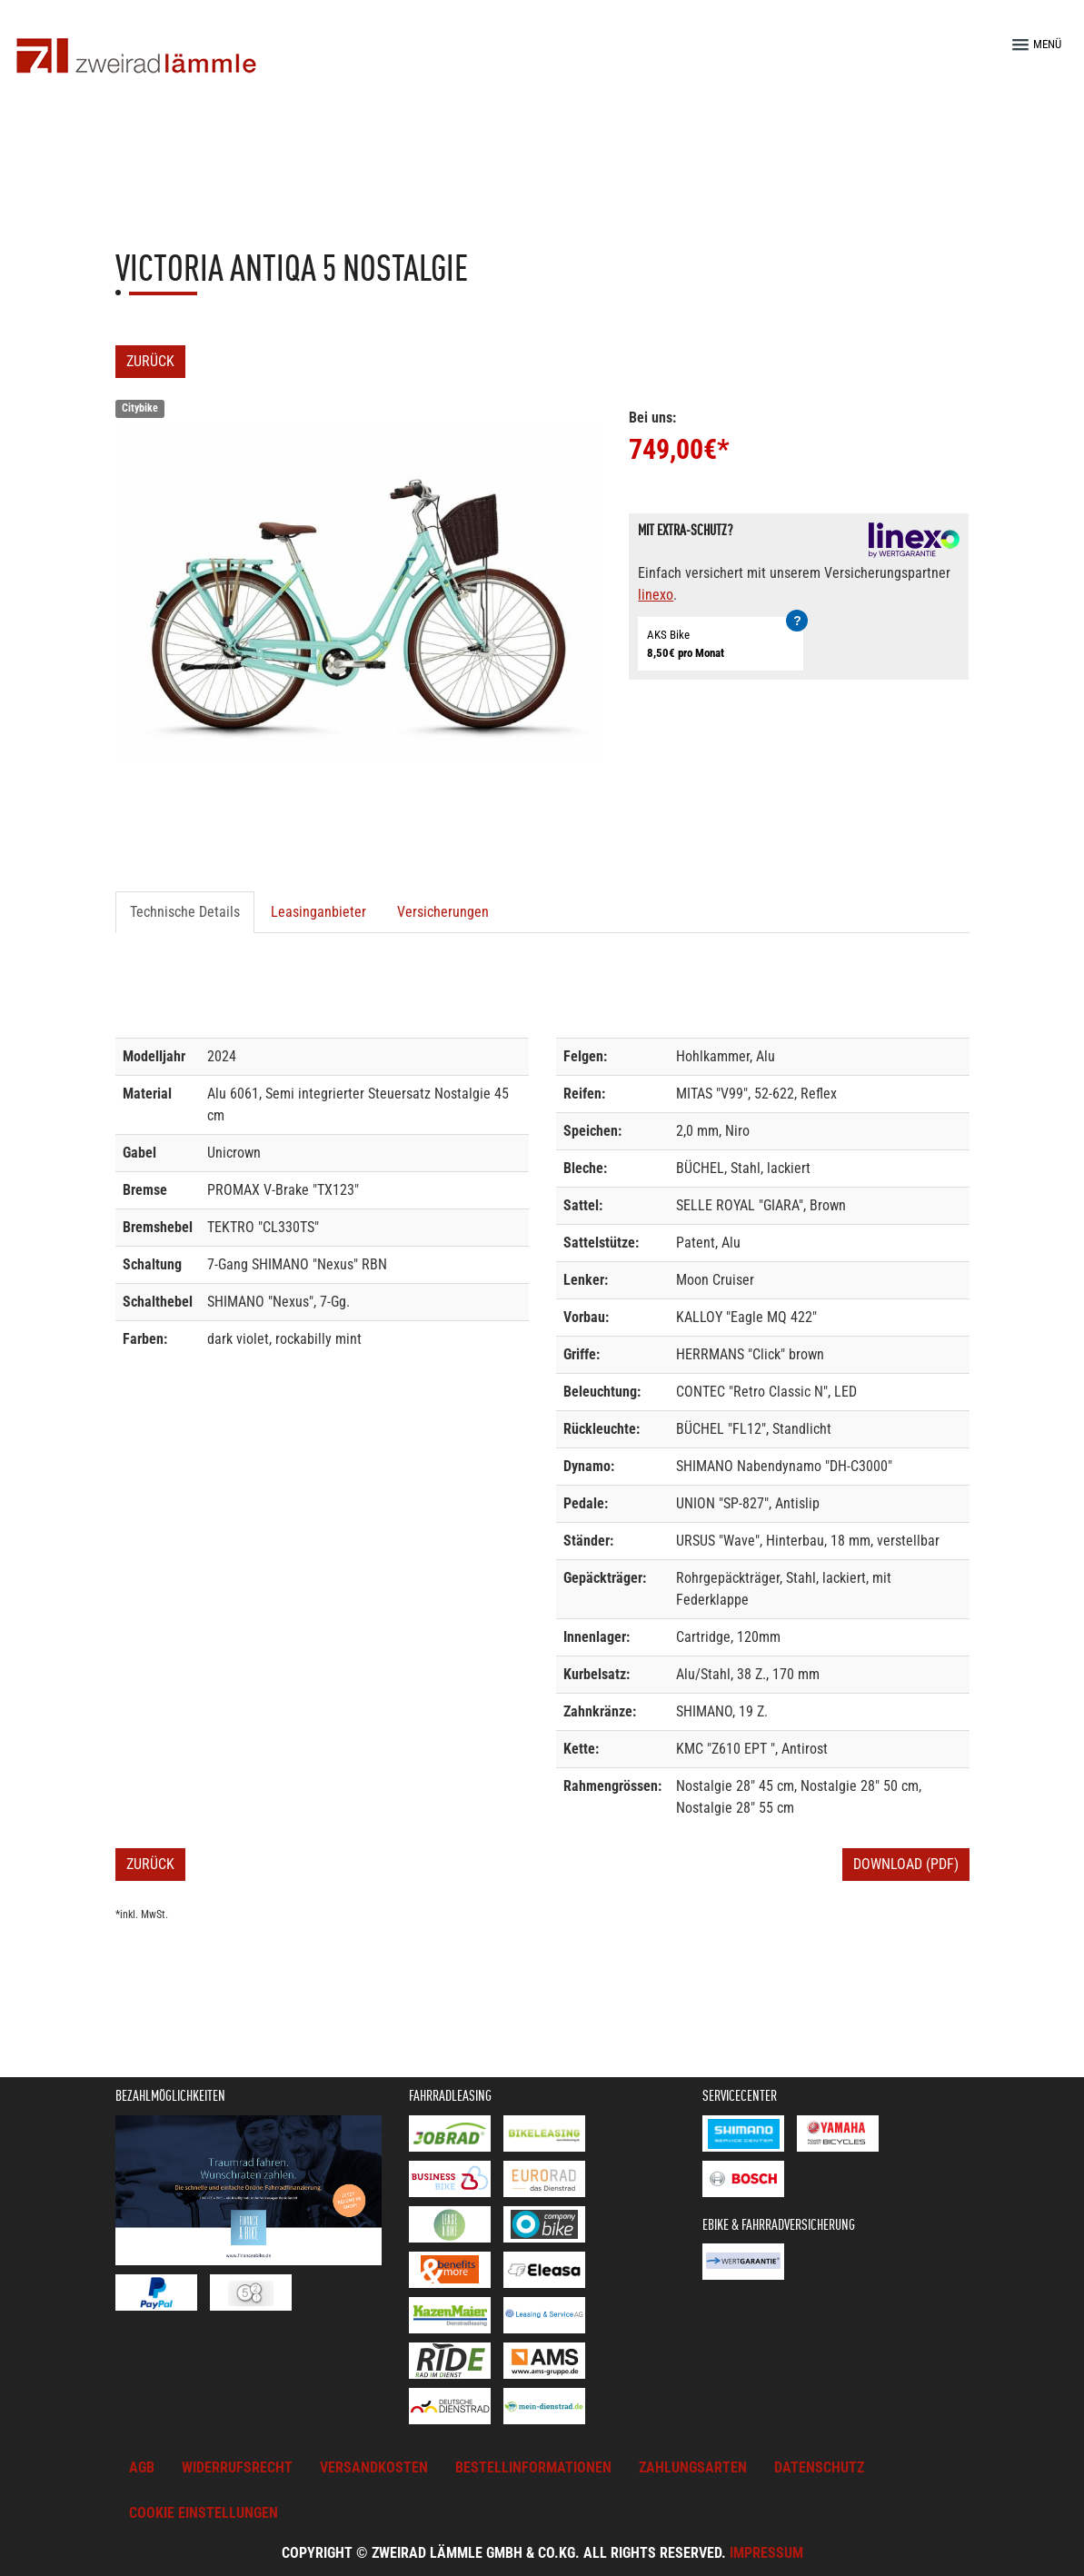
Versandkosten (374, 2467)
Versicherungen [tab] (443, 911)
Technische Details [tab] (185, 911)
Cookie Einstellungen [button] (203, 2512)
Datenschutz (819, 2467)
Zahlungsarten (693, 2467)
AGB (141, 2467)
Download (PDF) (906, 1864)
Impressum (766, 2552)
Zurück (150, 361)
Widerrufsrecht (237, 2467)
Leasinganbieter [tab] (318, 911)
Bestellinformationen (533, 2467)
